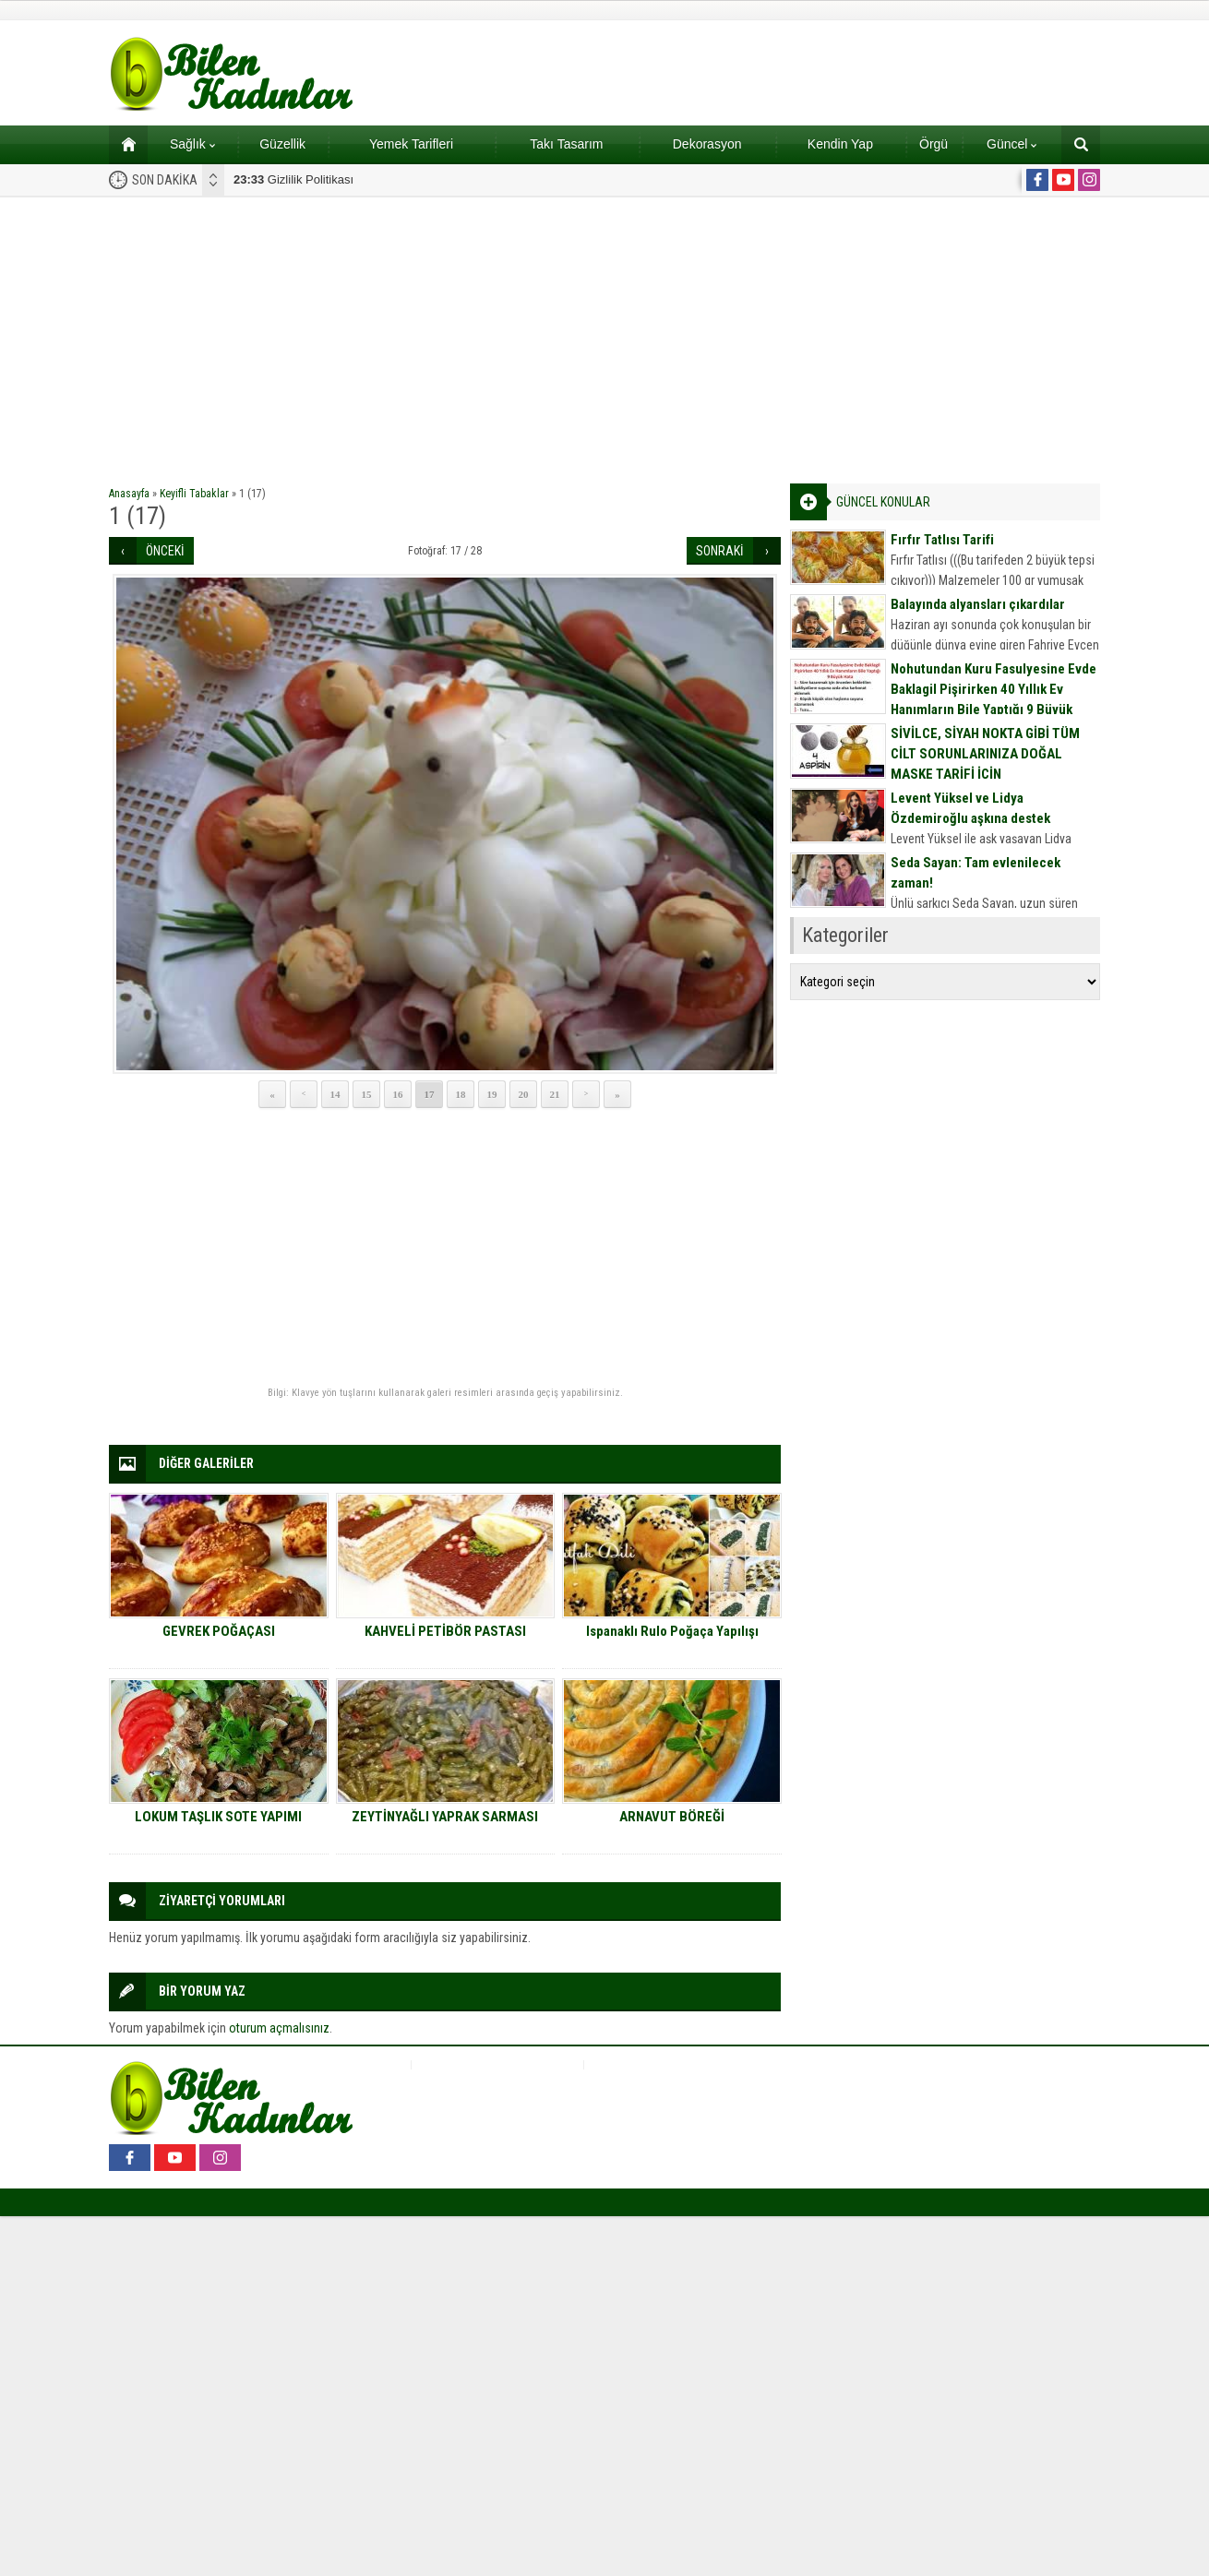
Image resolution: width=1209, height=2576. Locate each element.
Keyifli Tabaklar (194, 493)
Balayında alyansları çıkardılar (978, 604)
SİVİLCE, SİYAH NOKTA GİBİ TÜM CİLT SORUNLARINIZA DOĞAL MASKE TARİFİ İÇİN (985, 753)
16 (398, 1094)
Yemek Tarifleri (411, 144)
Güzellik (282, 144)
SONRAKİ (720, 550)
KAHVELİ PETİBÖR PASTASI (445, 1631)
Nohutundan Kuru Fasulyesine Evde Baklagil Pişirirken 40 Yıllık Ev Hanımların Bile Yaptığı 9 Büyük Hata (993, 699)
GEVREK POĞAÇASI (218, 1631)
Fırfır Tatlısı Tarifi (942, 539)
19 (492, 1094)
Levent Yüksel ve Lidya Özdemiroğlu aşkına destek (970, 808)
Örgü (933, 144)
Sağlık (192, 144)
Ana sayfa (122, 144)
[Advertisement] (604, 336)
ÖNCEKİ (165, 550)
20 (524, 1094)
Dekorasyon (707, 144)
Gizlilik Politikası (293, 179)
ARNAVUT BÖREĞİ (671, 1816)
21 (555, 1094)
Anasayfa (129, 493)
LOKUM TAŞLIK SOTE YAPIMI (218, 1816)
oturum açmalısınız (279, 2028)
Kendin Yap (840, 144)
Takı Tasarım (566, 144)
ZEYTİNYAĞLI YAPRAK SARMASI (445, 1816)
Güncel (1011, 144)
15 (367, 1094)
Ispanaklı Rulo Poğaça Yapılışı (672, 1631)
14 (335, 1094)
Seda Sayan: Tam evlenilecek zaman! (975, 872)
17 (430, 1094)
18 (461, 1094)
